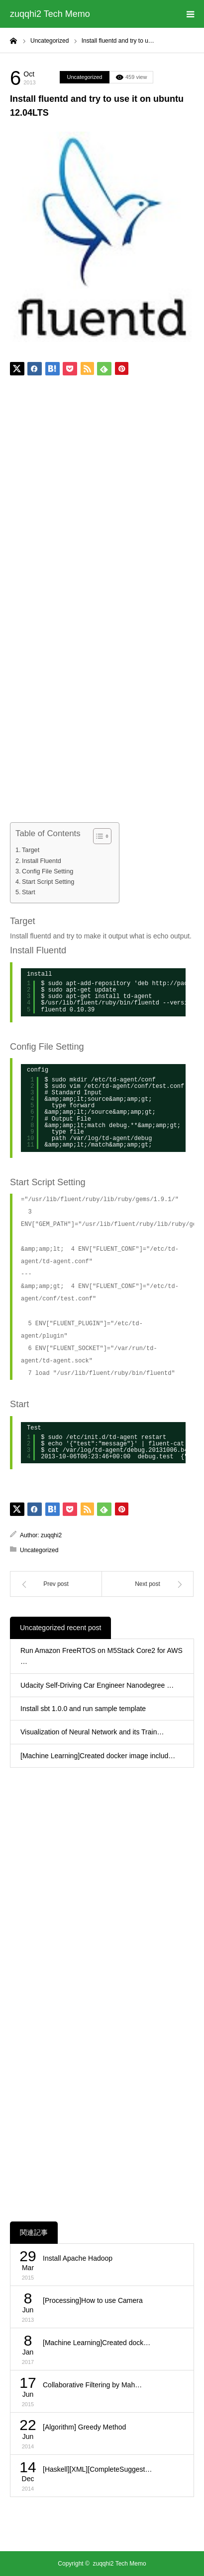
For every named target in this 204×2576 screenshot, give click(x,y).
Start (28, 892)
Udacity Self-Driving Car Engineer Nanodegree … (97, 1685)
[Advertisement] (102, 499)
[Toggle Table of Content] (97, 836)
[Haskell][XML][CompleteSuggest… (97, 2469)
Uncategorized (84, 77)
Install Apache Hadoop (77, 2258)
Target (30, 850)
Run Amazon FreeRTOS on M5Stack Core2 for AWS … (101, 1655)
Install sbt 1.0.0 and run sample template (83, 1709)
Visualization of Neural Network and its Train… (92, 1732)
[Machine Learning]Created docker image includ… (97, 1756)
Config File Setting (47, 871)
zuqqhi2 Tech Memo (50, 13)
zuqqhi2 (51, 1535)
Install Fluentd (41, 861)
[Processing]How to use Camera (93, 2300)
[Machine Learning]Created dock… (96, 2343)
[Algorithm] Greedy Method (84, 2427)
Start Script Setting (48, 881)
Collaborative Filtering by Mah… (92, 2385)
